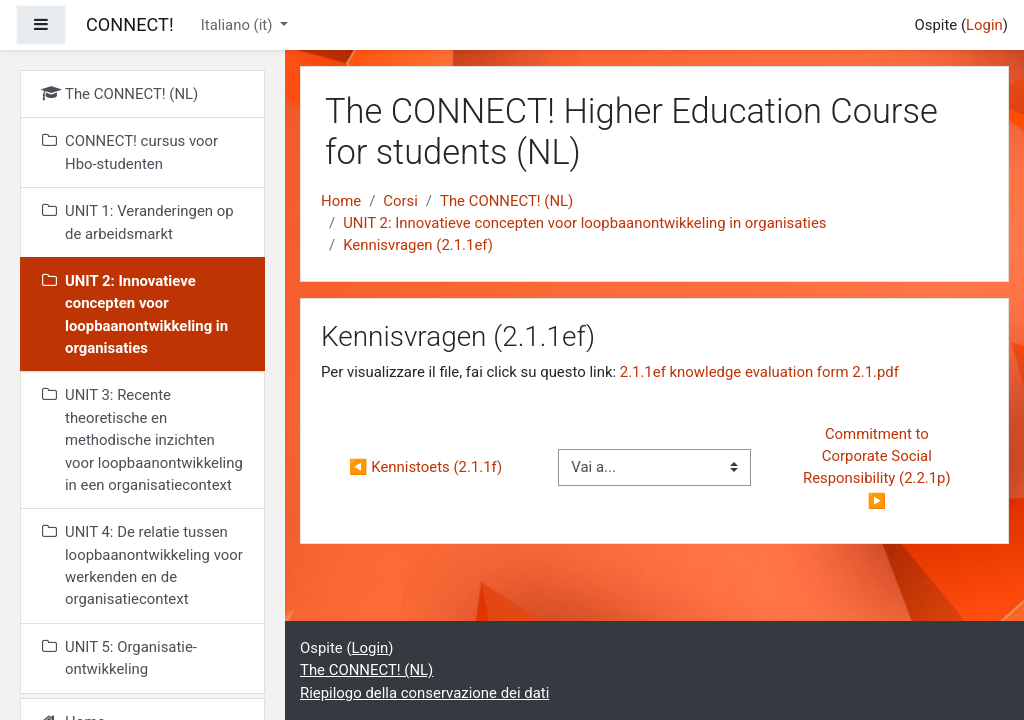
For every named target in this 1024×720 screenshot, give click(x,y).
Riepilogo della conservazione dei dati (424, 693)
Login (984, 25)
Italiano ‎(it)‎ (238, 25)
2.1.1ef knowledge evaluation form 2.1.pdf (759, 372)
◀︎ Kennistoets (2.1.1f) (425, 467)
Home (341, 201)
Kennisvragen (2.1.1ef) (418, 245)
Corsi (400, 201)
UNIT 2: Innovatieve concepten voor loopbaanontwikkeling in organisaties (584, 223)
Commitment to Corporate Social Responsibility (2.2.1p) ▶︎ (878, 467)
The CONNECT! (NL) (506, 201)
